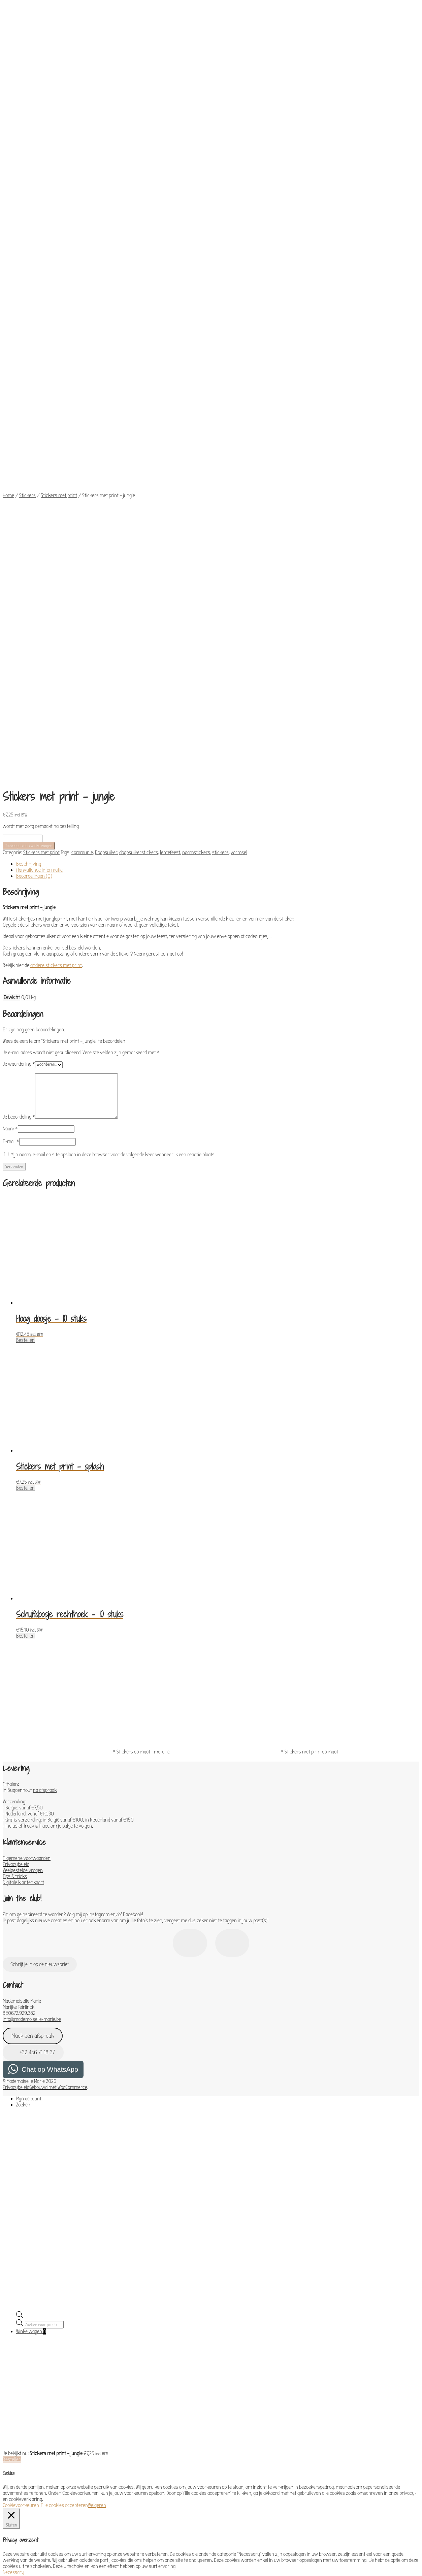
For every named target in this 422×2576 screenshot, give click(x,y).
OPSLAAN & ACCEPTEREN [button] (27, 2535)
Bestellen (12, 2034)
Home (8, 340)
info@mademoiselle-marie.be (32, 1593)
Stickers (27, 340)
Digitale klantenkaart (23, 1457)
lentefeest (170, 427)
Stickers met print (59, 340)
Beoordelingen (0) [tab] (34, 450)
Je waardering (19, 638)
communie (82, 427)
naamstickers (196, 427)
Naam (10, 703)
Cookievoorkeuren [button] (21, 2079)
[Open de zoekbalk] (19, 1891)
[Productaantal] (22, 412)
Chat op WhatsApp (50, 1643)
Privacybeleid (16, 1439)
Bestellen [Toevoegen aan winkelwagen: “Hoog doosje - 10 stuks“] (25, 914)
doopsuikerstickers (138, 427)
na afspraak (45, 1364)
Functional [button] (13, 2281)
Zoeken (23, 1679)
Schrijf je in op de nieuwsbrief (39, 1539)
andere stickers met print (56, 540)
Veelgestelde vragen (23, 1445)
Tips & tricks (15, 1451)
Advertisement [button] (18, 2482)
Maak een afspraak (32, 1610)
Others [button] (10, 2501)
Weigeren (97, 2079)
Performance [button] (16, 2316)
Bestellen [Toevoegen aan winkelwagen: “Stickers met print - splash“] (25, 1062)
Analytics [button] (12, 2334)
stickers (220, 427)
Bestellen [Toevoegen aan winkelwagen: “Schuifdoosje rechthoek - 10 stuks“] (25, 1210)
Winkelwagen (31, 1906)
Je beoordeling (19, 691)
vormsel (239, 427)
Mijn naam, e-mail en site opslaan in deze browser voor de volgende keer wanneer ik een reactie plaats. (113, 729)
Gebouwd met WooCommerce (58, 1662)
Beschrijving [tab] (28, 438)
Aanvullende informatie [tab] (39, 444)
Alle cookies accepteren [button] (64, 2079)
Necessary (21, 2153)
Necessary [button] (13, 2147)
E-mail (11, 716)
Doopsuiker (106, 427)
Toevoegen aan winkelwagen (28, 420)
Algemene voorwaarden (27, 1432)
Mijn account (28, 1673)
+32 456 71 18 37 (33, 1626)
